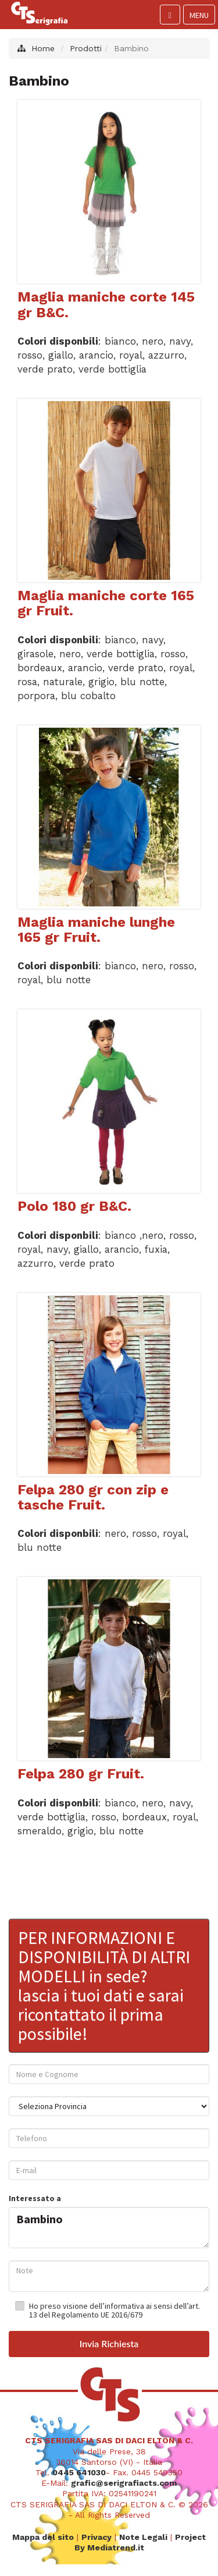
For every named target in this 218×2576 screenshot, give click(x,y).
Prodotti (86, 48)
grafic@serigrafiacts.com (124, 2482)
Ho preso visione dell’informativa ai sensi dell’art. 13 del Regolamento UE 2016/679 (114, 2309)
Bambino (109, 2225)
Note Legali (143, 2536)
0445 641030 (79, 2471)
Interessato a (35, 2198)
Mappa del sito (43, 2536)
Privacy (96, 2536)
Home (43, 48)
